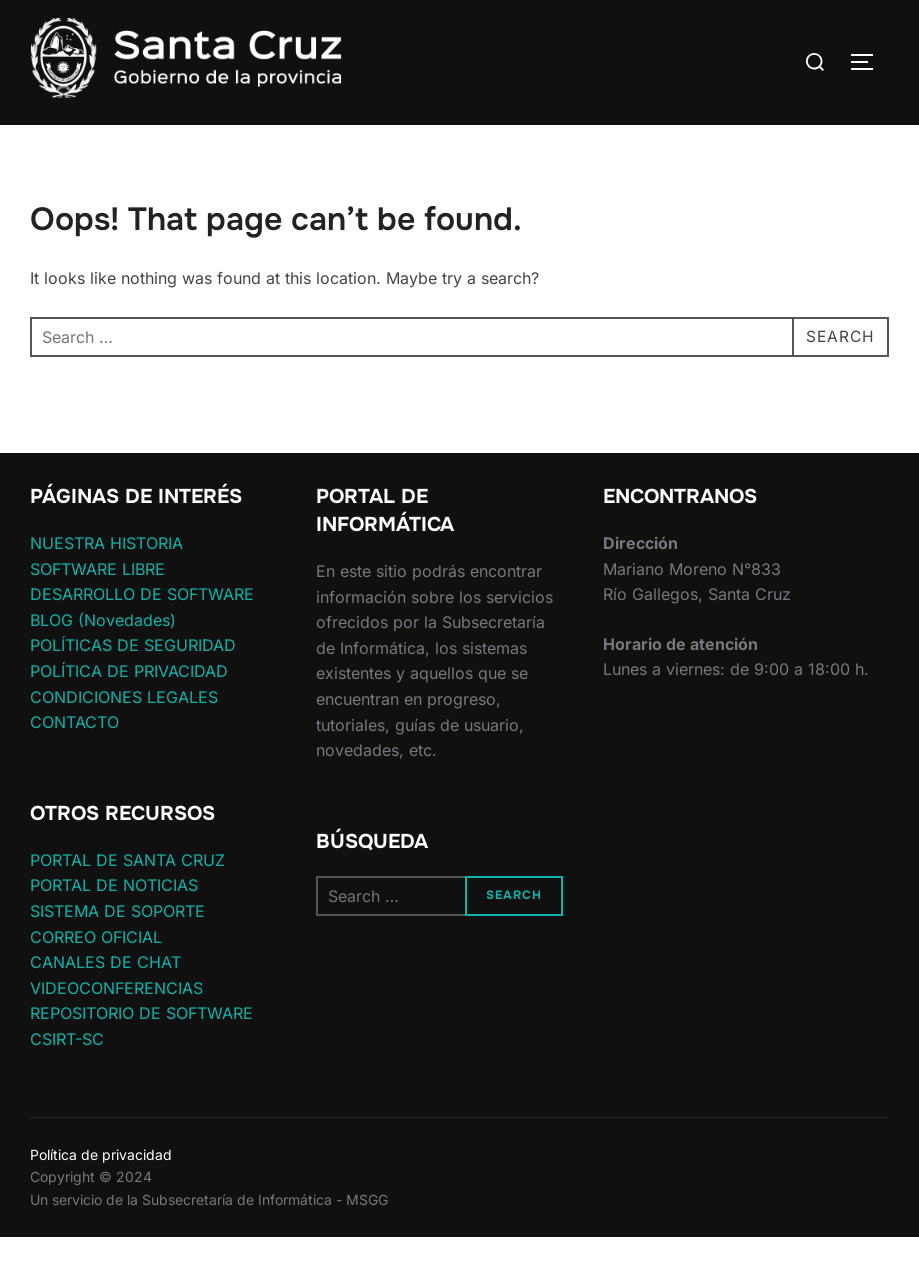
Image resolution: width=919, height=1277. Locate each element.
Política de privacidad (101, 1193)
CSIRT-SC (67, 1078)
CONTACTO (74, 761)
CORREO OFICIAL (96, 975)
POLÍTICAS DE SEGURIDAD (133, 684)
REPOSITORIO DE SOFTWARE (141, 1052)
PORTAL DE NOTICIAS (114, 924)
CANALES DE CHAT (105, 1001)
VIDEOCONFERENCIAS (116, 1027)
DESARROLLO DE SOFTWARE (142, 633)
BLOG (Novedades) (103, 659)
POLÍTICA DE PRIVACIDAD (129, 710)
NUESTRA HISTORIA (106, 582)
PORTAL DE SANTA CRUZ (127, 899)
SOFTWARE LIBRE (97, 607)
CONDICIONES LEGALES (124, 735)
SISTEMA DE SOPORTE (117, 950)
